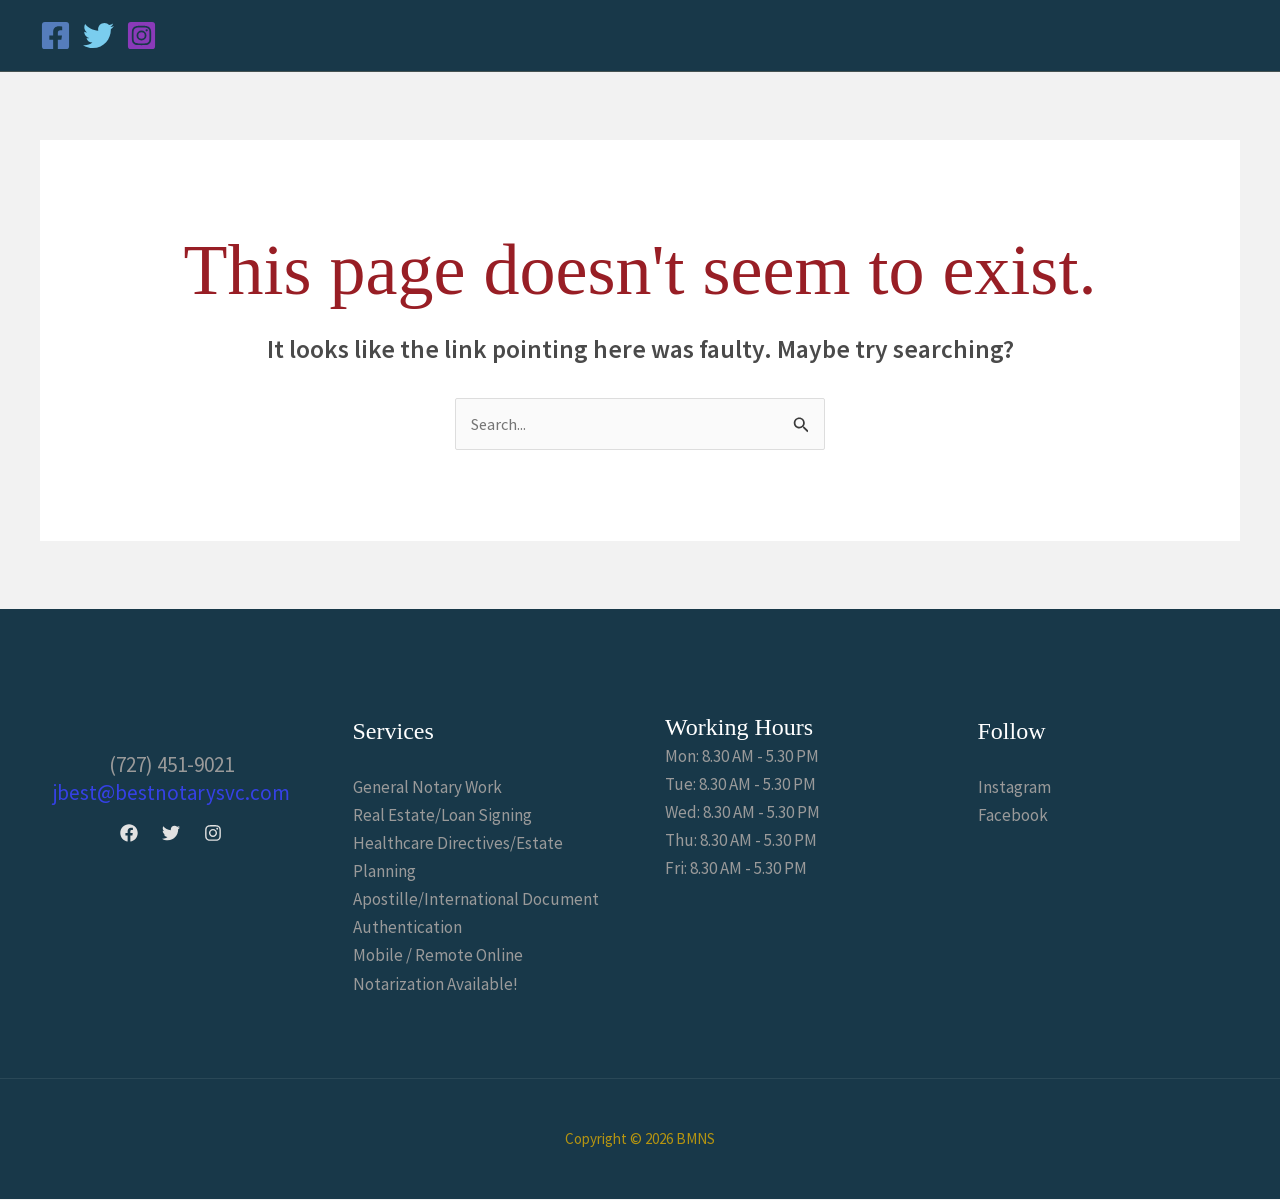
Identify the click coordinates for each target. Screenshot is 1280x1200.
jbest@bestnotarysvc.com (171, 793)
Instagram (1014, 788)
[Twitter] (98, 35)
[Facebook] (55, 35)
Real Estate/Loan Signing (442, 816)
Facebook (1013, 816)
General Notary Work (427, 788)
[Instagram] (141, 35)
